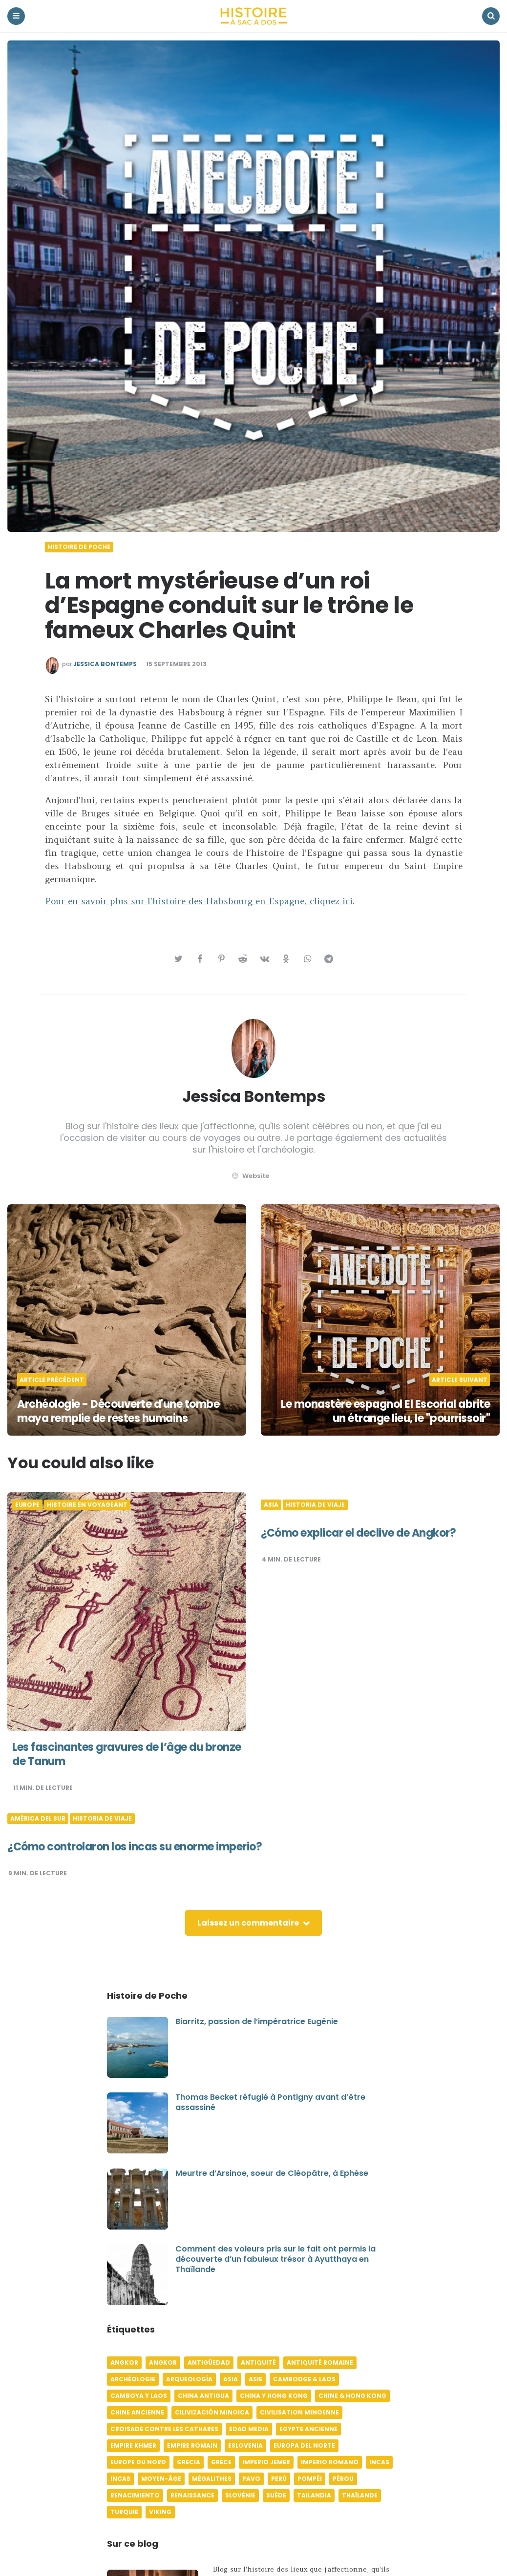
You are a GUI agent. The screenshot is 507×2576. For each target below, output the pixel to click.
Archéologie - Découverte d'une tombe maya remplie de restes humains (118, 1411)
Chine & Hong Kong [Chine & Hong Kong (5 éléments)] (352, 2396)
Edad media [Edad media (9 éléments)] (249, 2429)
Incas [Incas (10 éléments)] (379, 2462)
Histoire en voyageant (87, 1504)
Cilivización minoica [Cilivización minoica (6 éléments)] (212, 2412)
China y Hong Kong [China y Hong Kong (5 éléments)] (274, 2396)
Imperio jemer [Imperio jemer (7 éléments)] (266, 2462)
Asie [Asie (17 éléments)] (255, 2379)
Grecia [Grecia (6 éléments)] (188, 2462)
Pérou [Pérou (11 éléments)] (343, 2479)
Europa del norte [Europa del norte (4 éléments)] (304, 2445)
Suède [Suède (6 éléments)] (276, 2495)
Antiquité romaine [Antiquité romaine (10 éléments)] (320, 2362)
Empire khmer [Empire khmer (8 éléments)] (133, 2445)
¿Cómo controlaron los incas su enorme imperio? (134, 1846)
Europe (27, 1504)
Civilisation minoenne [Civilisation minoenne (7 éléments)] (299, 2412)
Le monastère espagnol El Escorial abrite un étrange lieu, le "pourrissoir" (385, 1411)
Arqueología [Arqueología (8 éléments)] (189, 2379)
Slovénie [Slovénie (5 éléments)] (240, 2495)
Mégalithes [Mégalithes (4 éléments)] (212, 2479)
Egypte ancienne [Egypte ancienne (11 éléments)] (308, 2429)
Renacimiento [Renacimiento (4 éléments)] (135, 2495)
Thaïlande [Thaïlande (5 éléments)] (360, 2495)
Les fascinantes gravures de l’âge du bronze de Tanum (126, 1754)
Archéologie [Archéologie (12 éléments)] (132, 2379)
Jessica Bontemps (105, 664)
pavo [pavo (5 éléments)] (251, 2479)
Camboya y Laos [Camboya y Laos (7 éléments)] (138, 2396)
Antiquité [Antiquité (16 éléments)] (258, 2362)
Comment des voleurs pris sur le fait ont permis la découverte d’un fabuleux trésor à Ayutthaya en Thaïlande (275, 2259)
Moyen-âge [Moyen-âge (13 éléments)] (161, 2479)
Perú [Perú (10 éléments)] (279, 2479)
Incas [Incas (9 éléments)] (120, 2479)
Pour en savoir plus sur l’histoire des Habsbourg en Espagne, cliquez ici (199, 901)
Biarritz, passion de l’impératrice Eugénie (256, 2021)
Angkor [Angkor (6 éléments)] (124, 2362)
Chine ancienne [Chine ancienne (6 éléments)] (137, 2412)
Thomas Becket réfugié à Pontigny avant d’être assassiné (270, 2102)
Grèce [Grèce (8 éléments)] (221, 2462)
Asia (271, 1504)
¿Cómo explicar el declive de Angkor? (358, 1533)
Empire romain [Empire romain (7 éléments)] (192, 2445)
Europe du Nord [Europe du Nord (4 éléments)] (138, 2462)
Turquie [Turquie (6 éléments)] (124, 2512)
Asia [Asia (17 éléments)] (230, 2379)
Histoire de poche (79, 547)
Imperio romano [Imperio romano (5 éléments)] (330, 2462)
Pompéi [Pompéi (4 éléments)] (309, 2479)
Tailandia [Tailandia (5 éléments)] (314, 2495)
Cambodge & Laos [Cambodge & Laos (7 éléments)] (304, 2379)
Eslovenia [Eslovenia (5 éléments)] (245, 2445)
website (250, 1175)
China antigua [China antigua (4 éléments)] (203, 2396)
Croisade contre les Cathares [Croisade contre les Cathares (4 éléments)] (164, 2429)
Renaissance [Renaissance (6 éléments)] (192, 2495)
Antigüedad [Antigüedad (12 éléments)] (209, 2362)
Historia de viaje (315, 1504)
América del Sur (37, 1818)
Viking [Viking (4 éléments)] (160, 2512)
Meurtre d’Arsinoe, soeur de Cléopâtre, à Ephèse (271, 2173)
